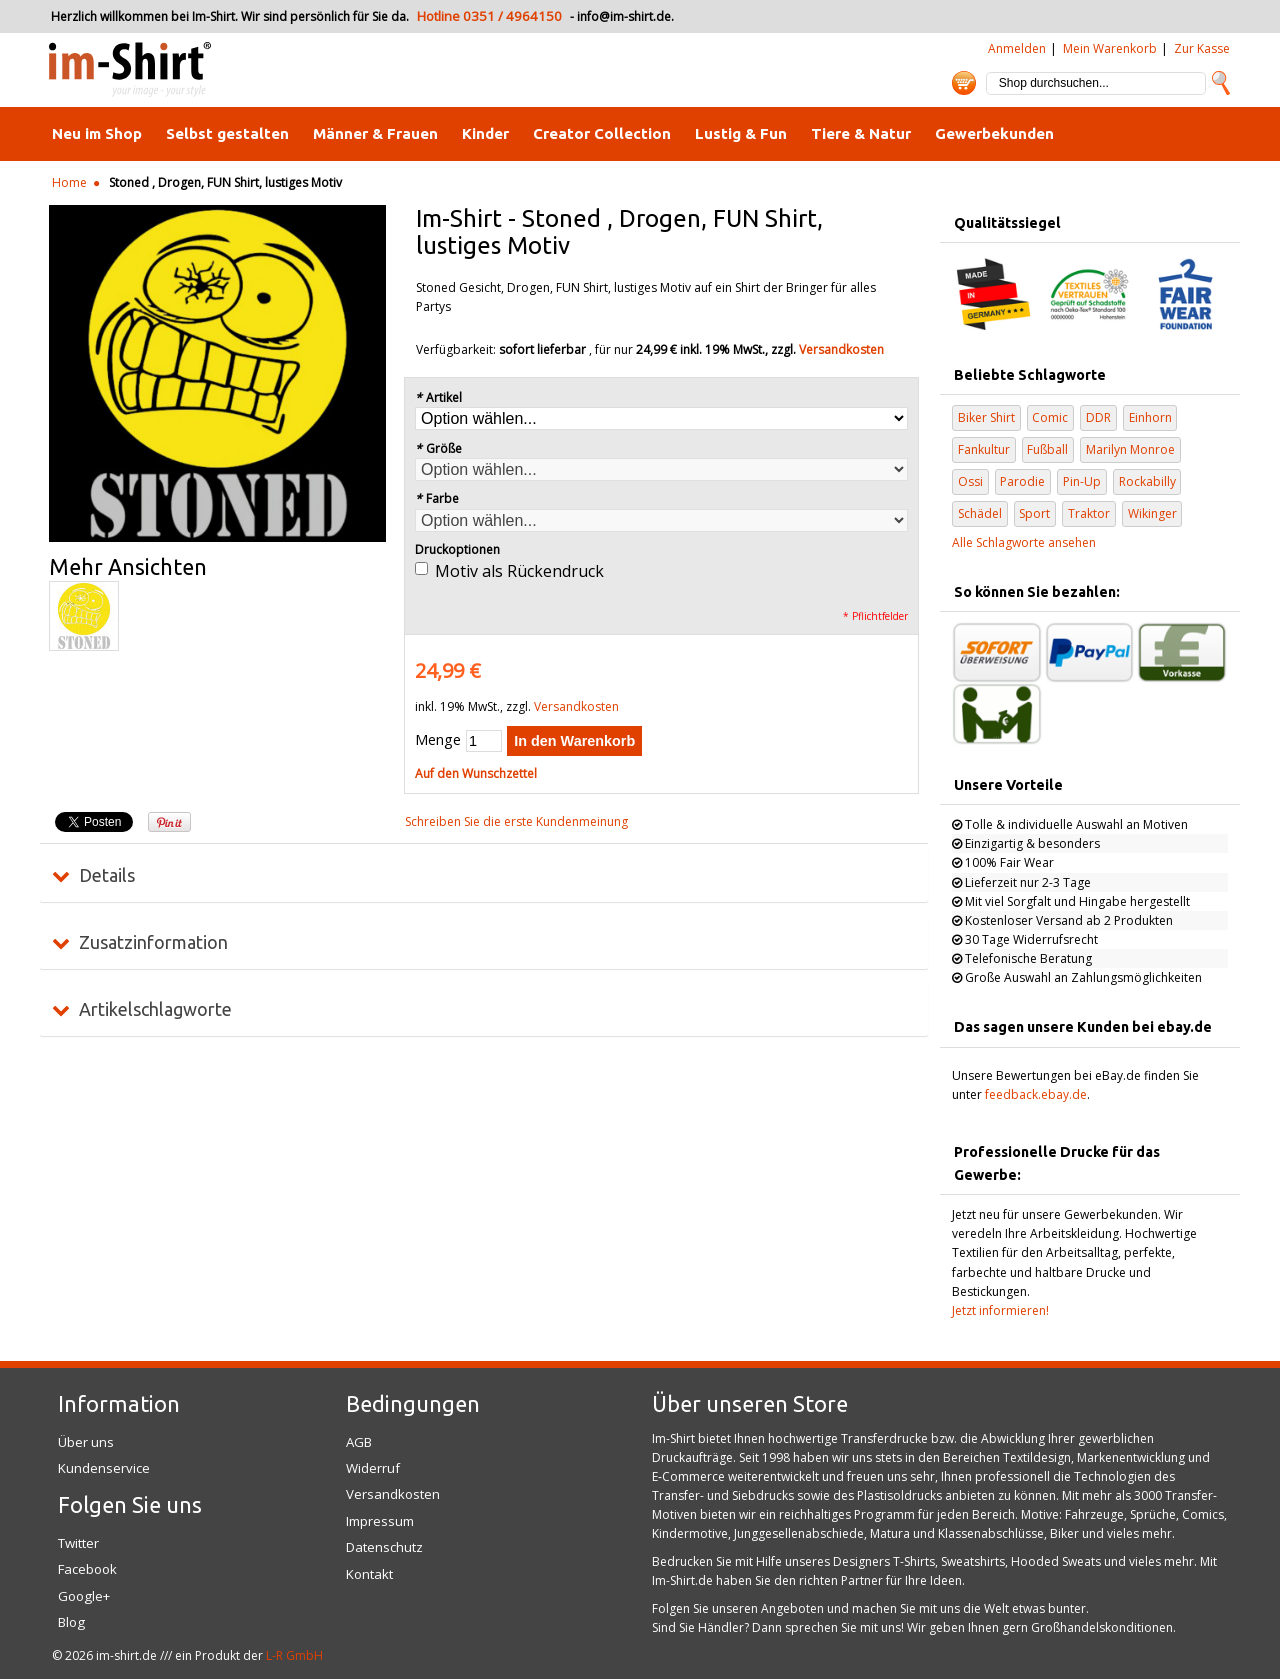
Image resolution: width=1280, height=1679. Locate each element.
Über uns (86, 1442)
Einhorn (1150, 417)
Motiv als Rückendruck (519, 571)
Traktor (1089, 513)
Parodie (1022, 481)
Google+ (84, 1596)
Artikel (438, 397)
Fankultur (984, 449)
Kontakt (369, 1574)
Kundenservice (104, 1468)
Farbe (437, 498)
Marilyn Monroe (1130, 449)
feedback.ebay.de (1036, 1094)
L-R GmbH (294, 1655)
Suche (1221, 83)
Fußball (1047, 449)
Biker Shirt (986, 417)
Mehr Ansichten (128, 567)
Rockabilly (1147, 481)
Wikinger (1152, 513)
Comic (1050, 417)
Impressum (380, 1521)
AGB (359, 1442)
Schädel (980, 513)
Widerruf (373, 1468)
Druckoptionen (457, 549)
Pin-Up (1082, 481)
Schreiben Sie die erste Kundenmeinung (516, 821)
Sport (1034, 513)
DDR (1098, 417)
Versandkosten (841, 349)
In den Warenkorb (574, 741)
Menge (438, 739)
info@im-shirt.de (624, 16)
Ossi (970, 481)
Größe (438, 448)
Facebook (87, 1569)
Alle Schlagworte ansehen (1024, 542)
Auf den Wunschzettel (476, 773)
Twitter (78, 1543)
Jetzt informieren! (1000, 1310)
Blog (71, 1622)
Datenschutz (384, 1547)
